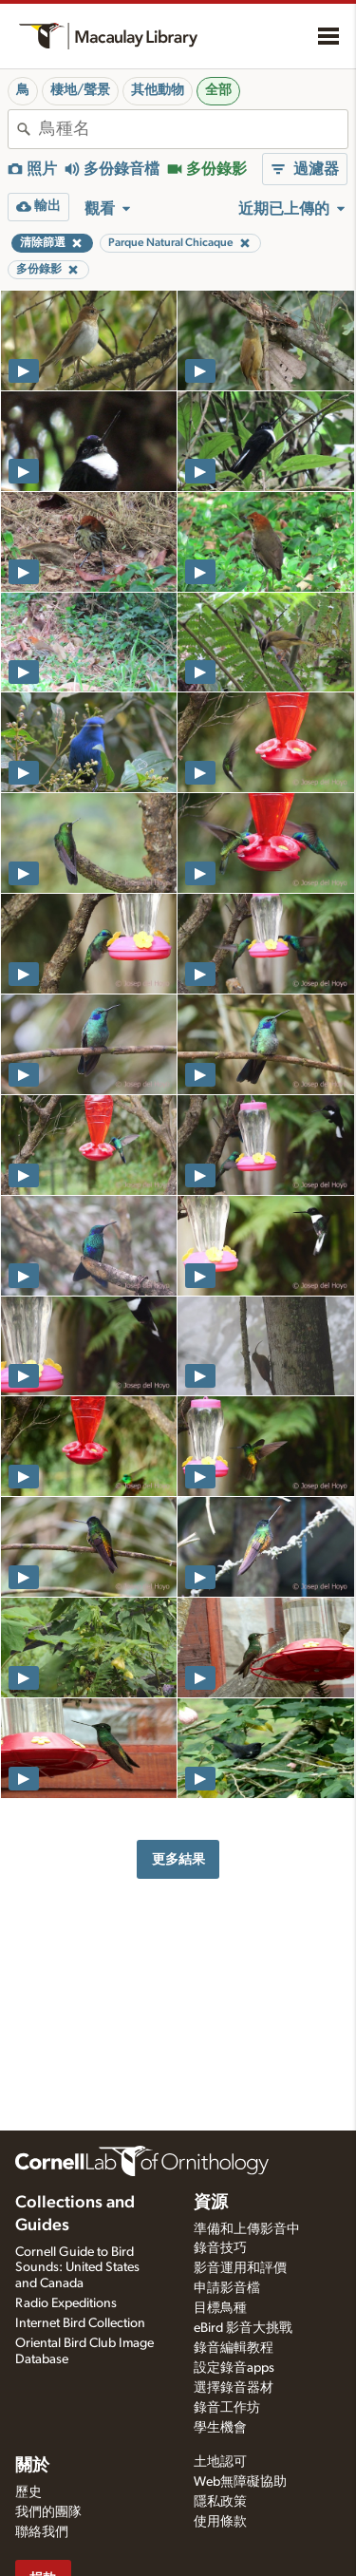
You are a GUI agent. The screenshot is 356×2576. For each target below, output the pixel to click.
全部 (218, 90)
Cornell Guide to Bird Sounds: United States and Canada (77, 2268)
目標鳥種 (220, 2308)
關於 (32, 2465)
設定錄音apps (234, 2368)
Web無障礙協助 (240, 2482)
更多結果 (178, 1859)
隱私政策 (220, 2502)
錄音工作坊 (227, 2408)
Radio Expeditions (66, 2303)
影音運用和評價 (240, 2268)
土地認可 (220, 2462)
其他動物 (157, 90)
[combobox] (193, 129)
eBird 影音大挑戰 (243, 2328)
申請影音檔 (227, 2288)
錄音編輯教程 (233, 2348)
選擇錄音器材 (233, 2388)
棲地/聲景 (80, 90)
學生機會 (220, 2427)
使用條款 (220, 2522)
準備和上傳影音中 (247, 2229)
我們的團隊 (48, 2512)
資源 (211, 2202)
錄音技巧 (220, 2248)
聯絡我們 (41, 2532)
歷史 (28, 2492)
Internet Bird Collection (80, 2323)
